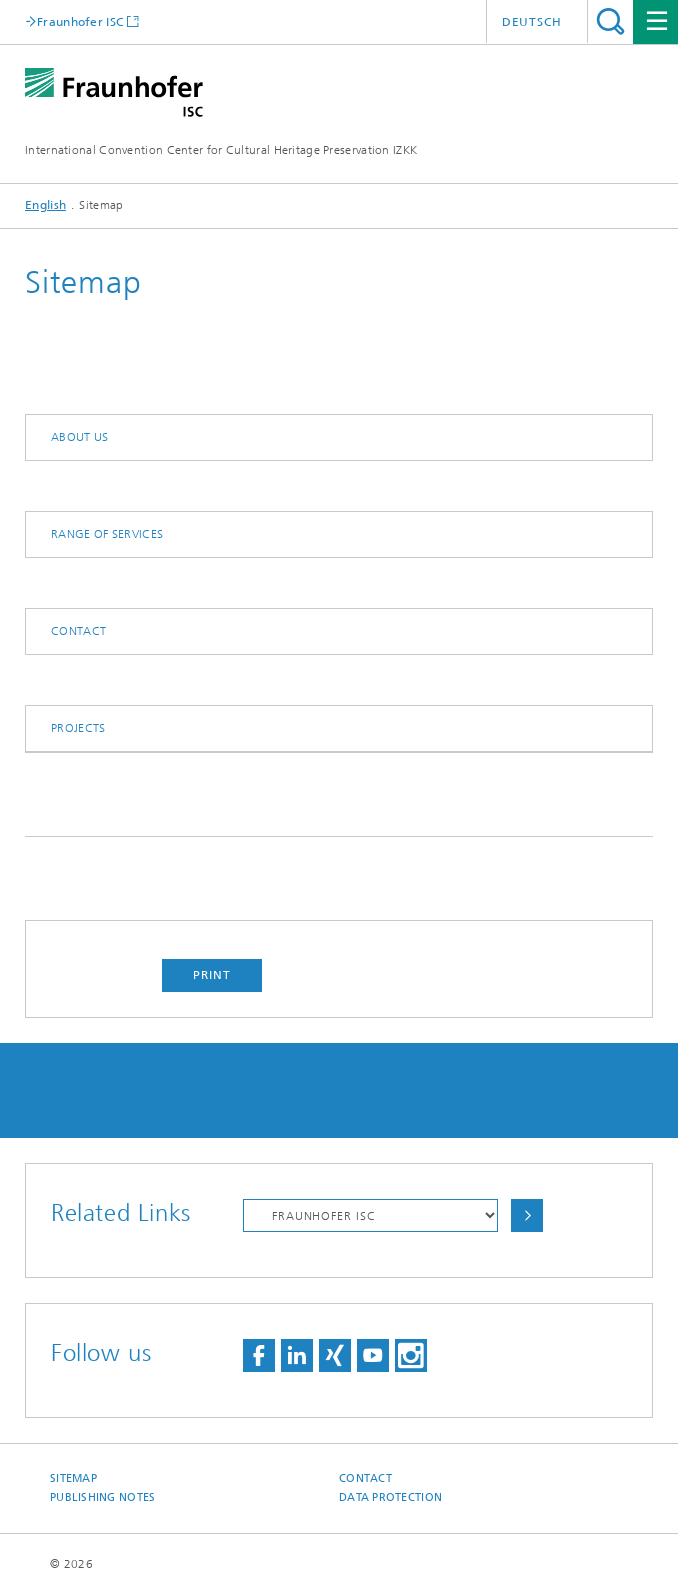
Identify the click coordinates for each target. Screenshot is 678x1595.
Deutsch (532, 22)
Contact (78, 631)
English (45, 205)
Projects (78, 728)
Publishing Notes (102, 1497)
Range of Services (107, 534)
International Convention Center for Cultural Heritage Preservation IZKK (221, 150)
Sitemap (73, 1478)
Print (212, 975)
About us (79, 437)
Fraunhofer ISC (80, 21)
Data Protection (390, 1497)
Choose (527, 1215)
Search (610, 21)
